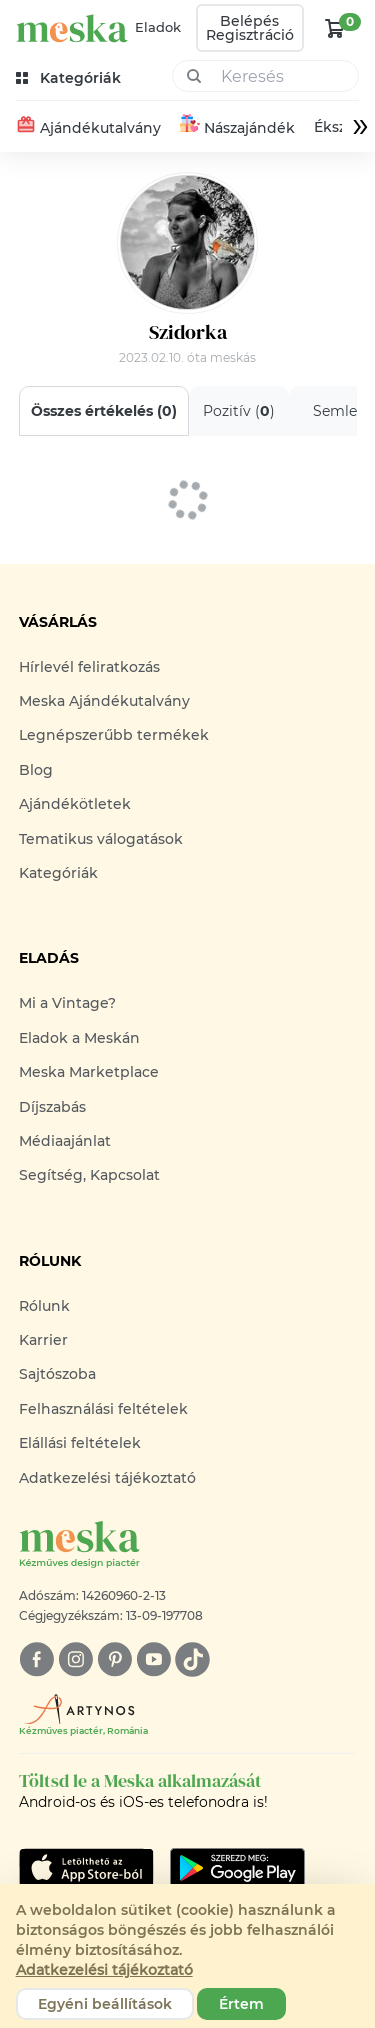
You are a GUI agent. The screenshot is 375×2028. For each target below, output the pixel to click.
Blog (36, 770)
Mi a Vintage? (67, 1003)
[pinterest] (114, 1659)
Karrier (43, 1340)
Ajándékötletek (75, 804)
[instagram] (75, 1659)
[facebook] (36, 1659)
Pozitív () (239, 411)
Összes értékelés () (104, 411)
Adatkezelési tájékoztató (107, 1478)
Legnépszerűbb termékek (114, 735)
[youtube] (153, 1659)
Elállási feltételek (80, 1443)
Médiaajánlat (65, 1141)
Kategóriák (58, 873)
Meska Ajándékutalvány (104, 701)
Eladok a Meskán (79, 1038)
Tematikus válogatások (101, 839)
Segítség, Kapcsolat (89, 1175)
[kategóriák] (70, 78)
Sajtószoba (57, 1374)
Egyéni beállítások (105, 2004)
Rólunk (44, 1306)
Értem (241, 2004)
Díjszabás (52, 1107)
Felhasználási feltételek (103, 1409)
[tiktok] (192, 1659)
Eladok (158, 27)
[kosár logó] (335, 28)
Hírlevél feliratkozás (89, 667)
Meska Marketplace (89, 1072)
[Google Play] (86, 1868)
